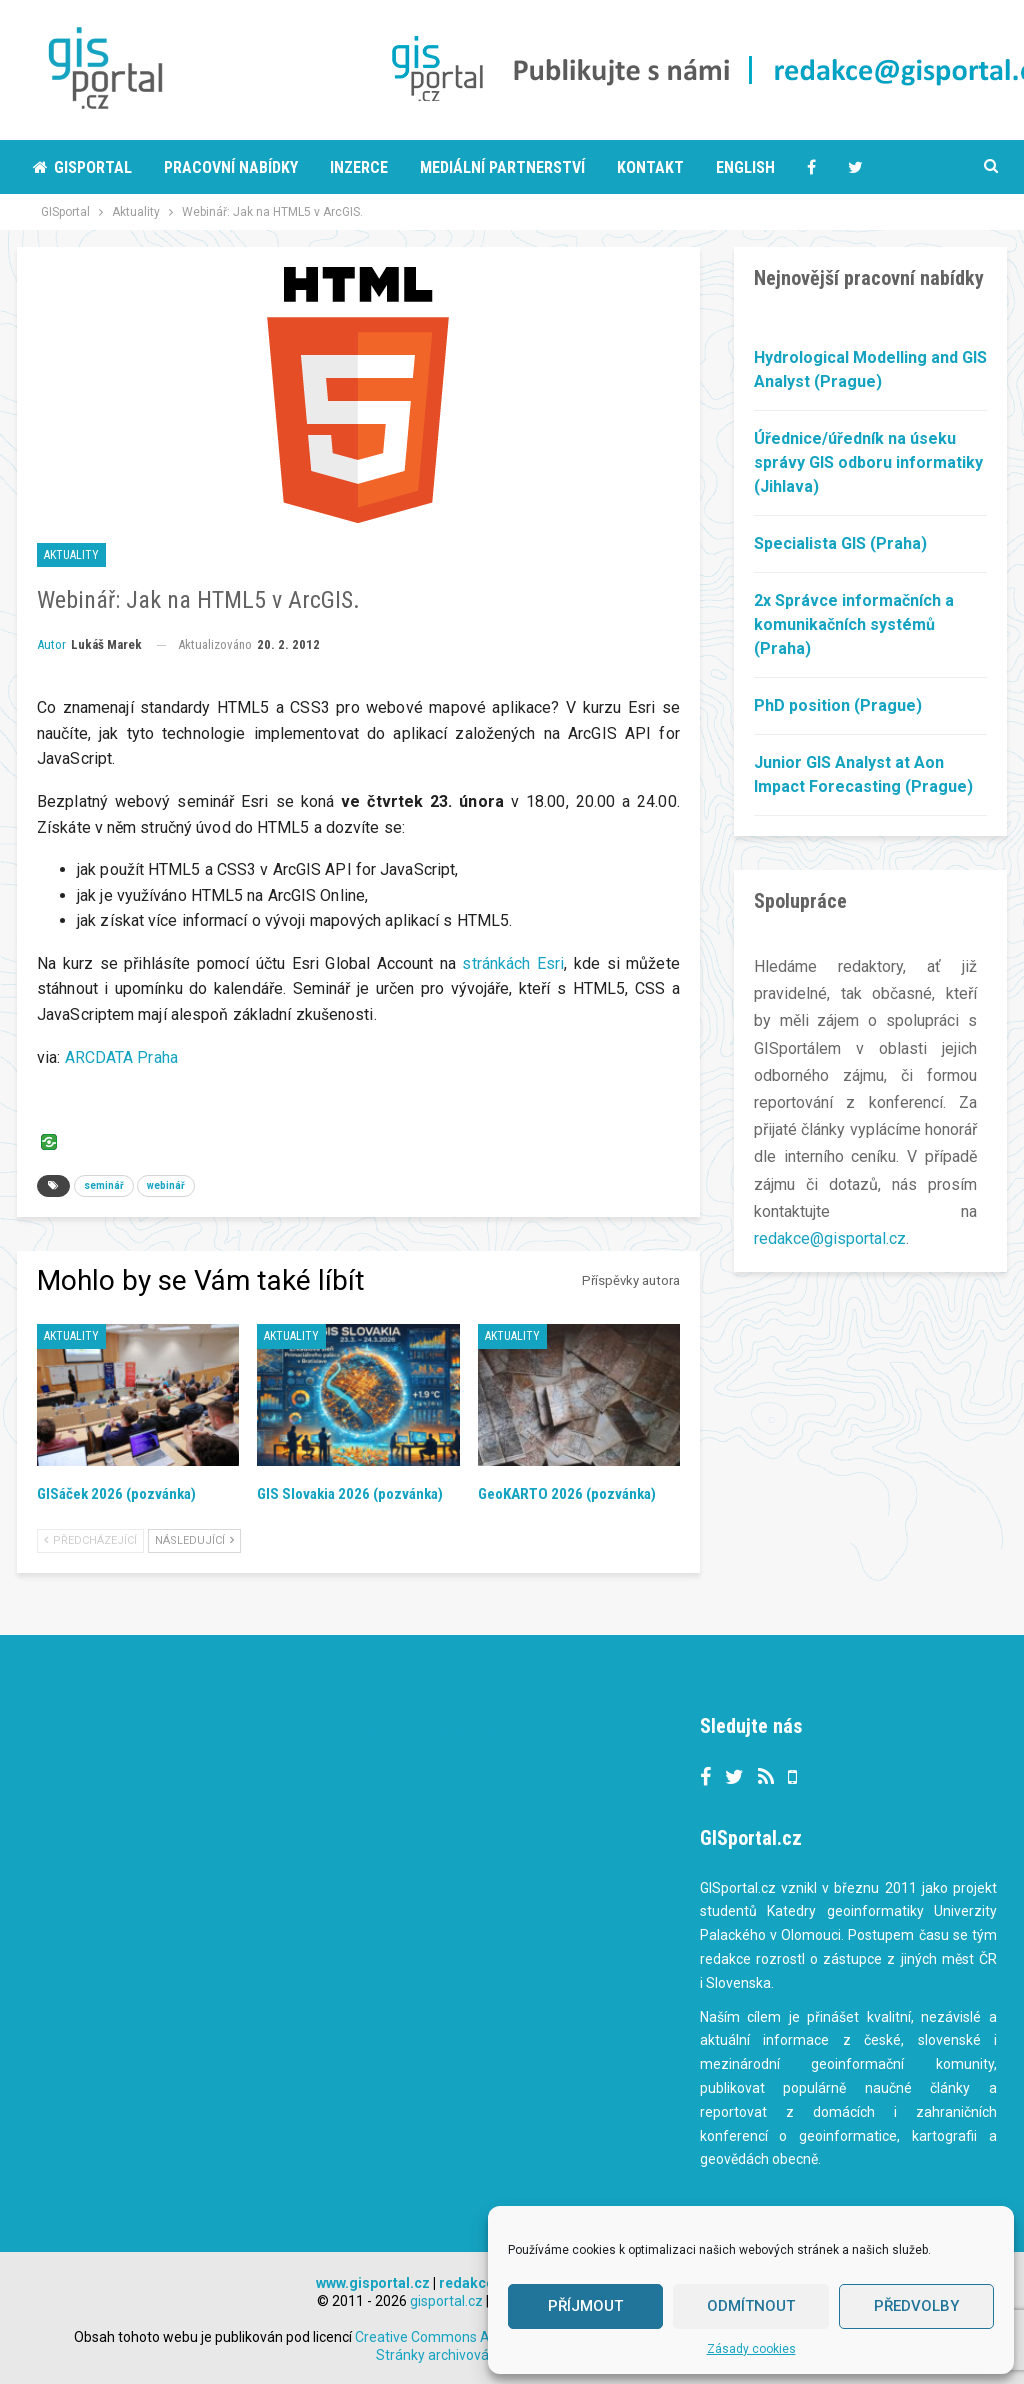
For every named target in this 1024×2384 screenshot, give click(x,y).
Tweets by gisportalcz (436, 1728)
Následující (194, 1540)
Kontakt (650, 167)
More (867, 167)
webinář (166, 1185)
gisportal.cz (446, 2301)
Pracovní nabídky (231, 167)
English (745, 167)
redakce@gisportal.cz (830, 1238)
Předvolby (916, 2306)
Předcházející (90, 1540)
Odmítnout (751, 2306)
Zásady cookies (751, 2349)
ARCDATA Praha (121, 1057)
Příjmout (585, 2306)
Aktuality (71, 555)
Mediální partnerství (502, 167)
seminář (104, 1185)
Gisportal (82, 167)
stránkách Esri (513, 963)
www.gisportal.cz (373, 2283)
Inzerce (359, 167)
